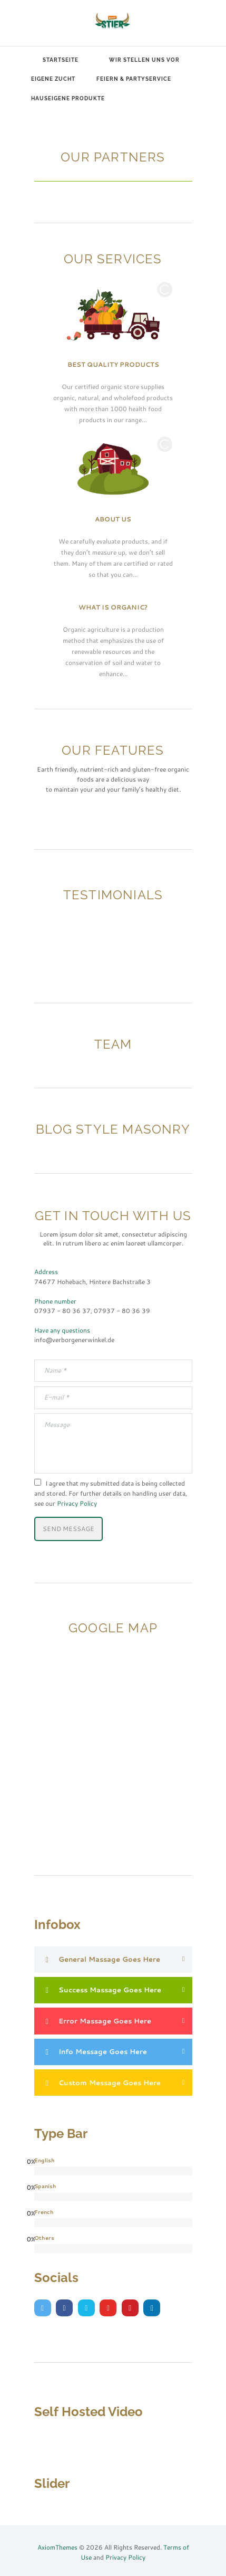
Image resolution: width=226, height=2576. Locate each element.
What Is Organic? (113, 607)
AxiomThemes (57, 2547)
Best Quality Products (113, 364)
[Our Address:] (113, 1689)
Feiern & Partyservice (133, 78)
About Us (113, 519)
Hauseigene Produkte (68, 98)
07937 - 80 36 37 (62, 1310)
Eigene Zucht (53, 78)
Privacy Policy (77, 1503)
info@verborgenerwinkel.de (74, 1339)
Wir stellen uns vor (144, 59)
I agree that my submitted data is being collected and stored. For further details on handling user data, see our (110, 1493)
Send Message (68, 1528)
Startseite (60, 59)
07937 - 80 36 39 (122, 1310)
